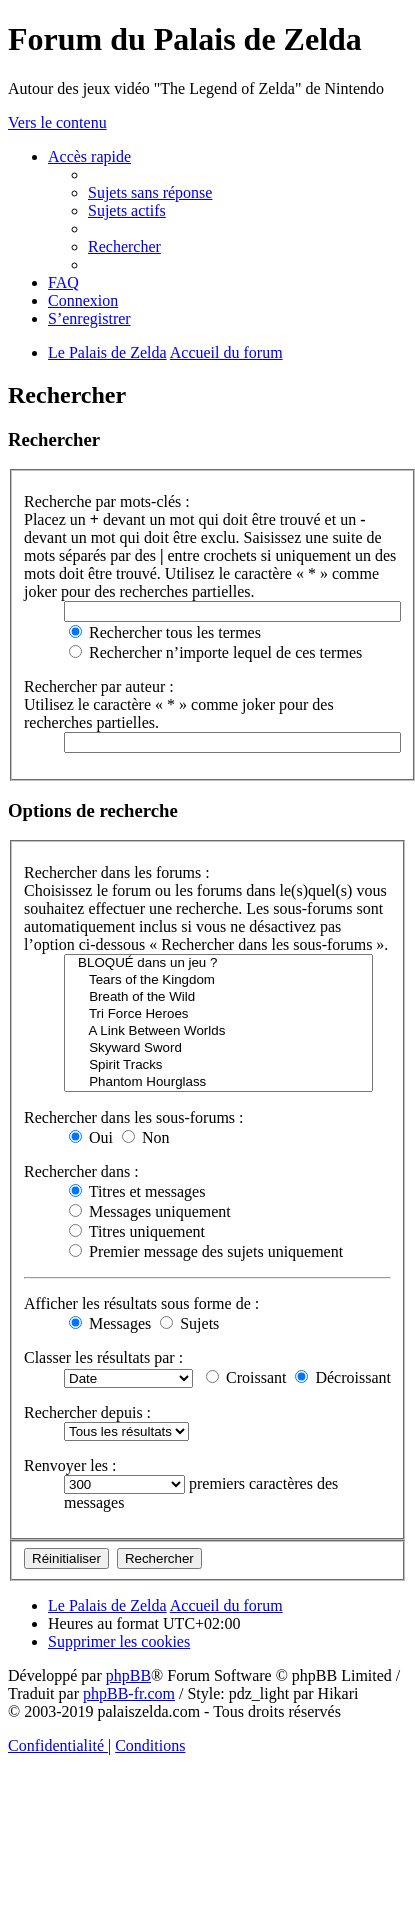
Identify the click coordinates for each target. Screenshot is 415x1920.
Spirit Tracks (218, 1065)
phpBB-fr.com (129, 1693)
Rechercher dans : (81, 1171)
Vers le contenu (57, 122)
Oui (91, 1137)
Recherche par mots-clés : (107, 501)
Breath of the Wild (218, 997)
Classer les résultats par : (103, 1357)
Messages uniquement (150, 1211)
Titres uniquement (137, 1231)
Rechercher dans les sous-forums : (134, 1117)
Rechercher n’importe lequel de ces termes (215, 652)
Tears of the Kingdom (218, 980)
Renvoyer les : (70, 1465)
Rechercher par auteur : (99, 686)
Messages (110, 1323)
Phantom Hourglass (218, 1082)
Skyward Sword (218, 1048)
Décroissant (343, 1377)
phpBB (128, 1675)
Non (146, 1137)
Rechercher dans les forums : (117, 872)
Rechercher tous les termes (165, 632)
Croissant (246, 1377)
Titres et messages (137, 1191)
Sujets (189, 1323)
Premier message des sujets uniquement (206, 1251)
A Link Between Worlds (218, 1031)
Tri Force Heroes (218, 1014)
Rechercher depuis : (87, 1412)
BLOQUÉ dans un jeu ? (218, 963)
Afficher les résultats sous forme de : (141, 1303)
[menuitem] (150, 192)
